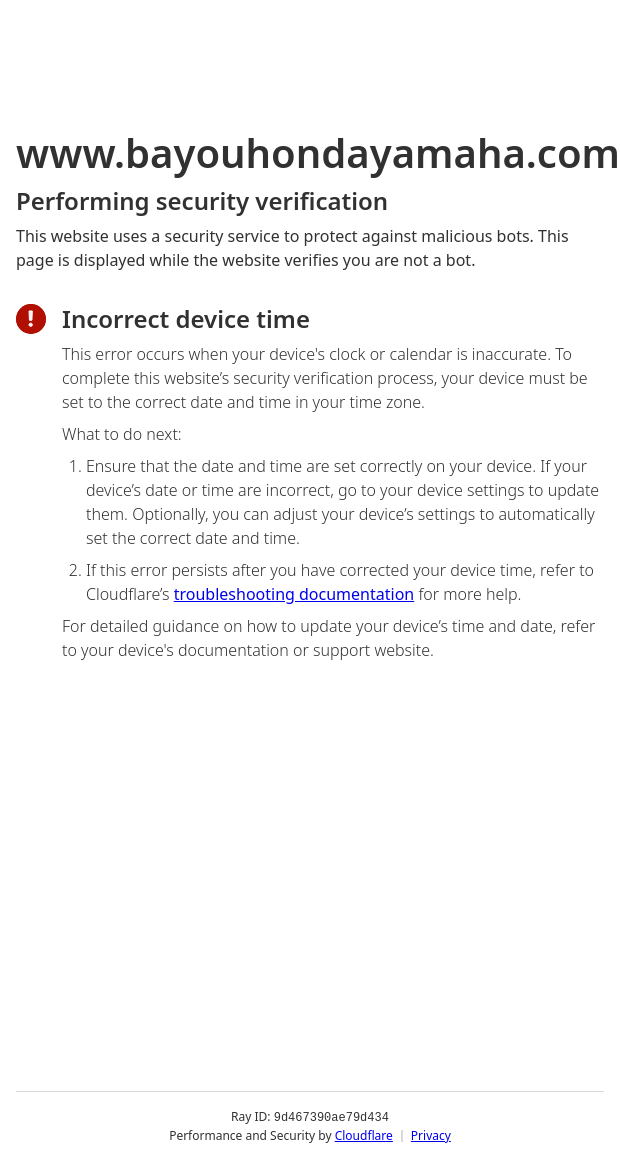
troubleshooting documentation (294, 594)
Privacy (431, 1135)
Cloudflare (364, 1135)
